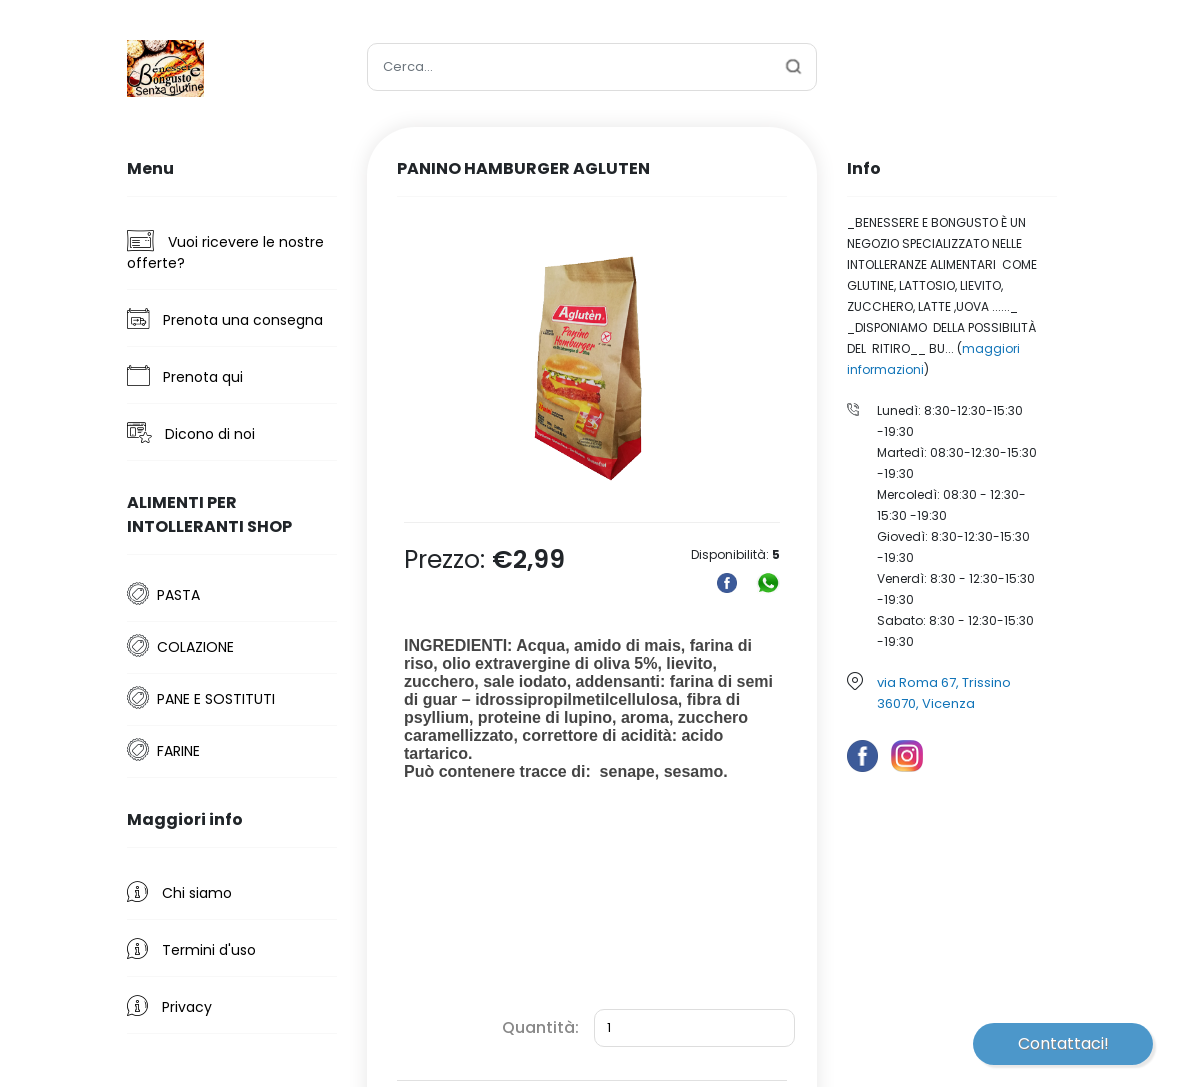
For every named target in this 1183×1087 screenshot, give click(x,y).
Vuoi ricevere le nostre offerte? (225, 251)
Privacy (169, 1006)
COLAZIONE (195, 647)
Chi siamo (179, 892)
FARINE (178, 751)
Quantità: (540, 1027)
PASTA (178, 595)
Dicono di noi (191, 433)
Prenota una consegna (225, 319)
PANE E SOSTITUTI (216, 699)
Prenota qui (185, 376)
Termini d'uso (191, 949)
